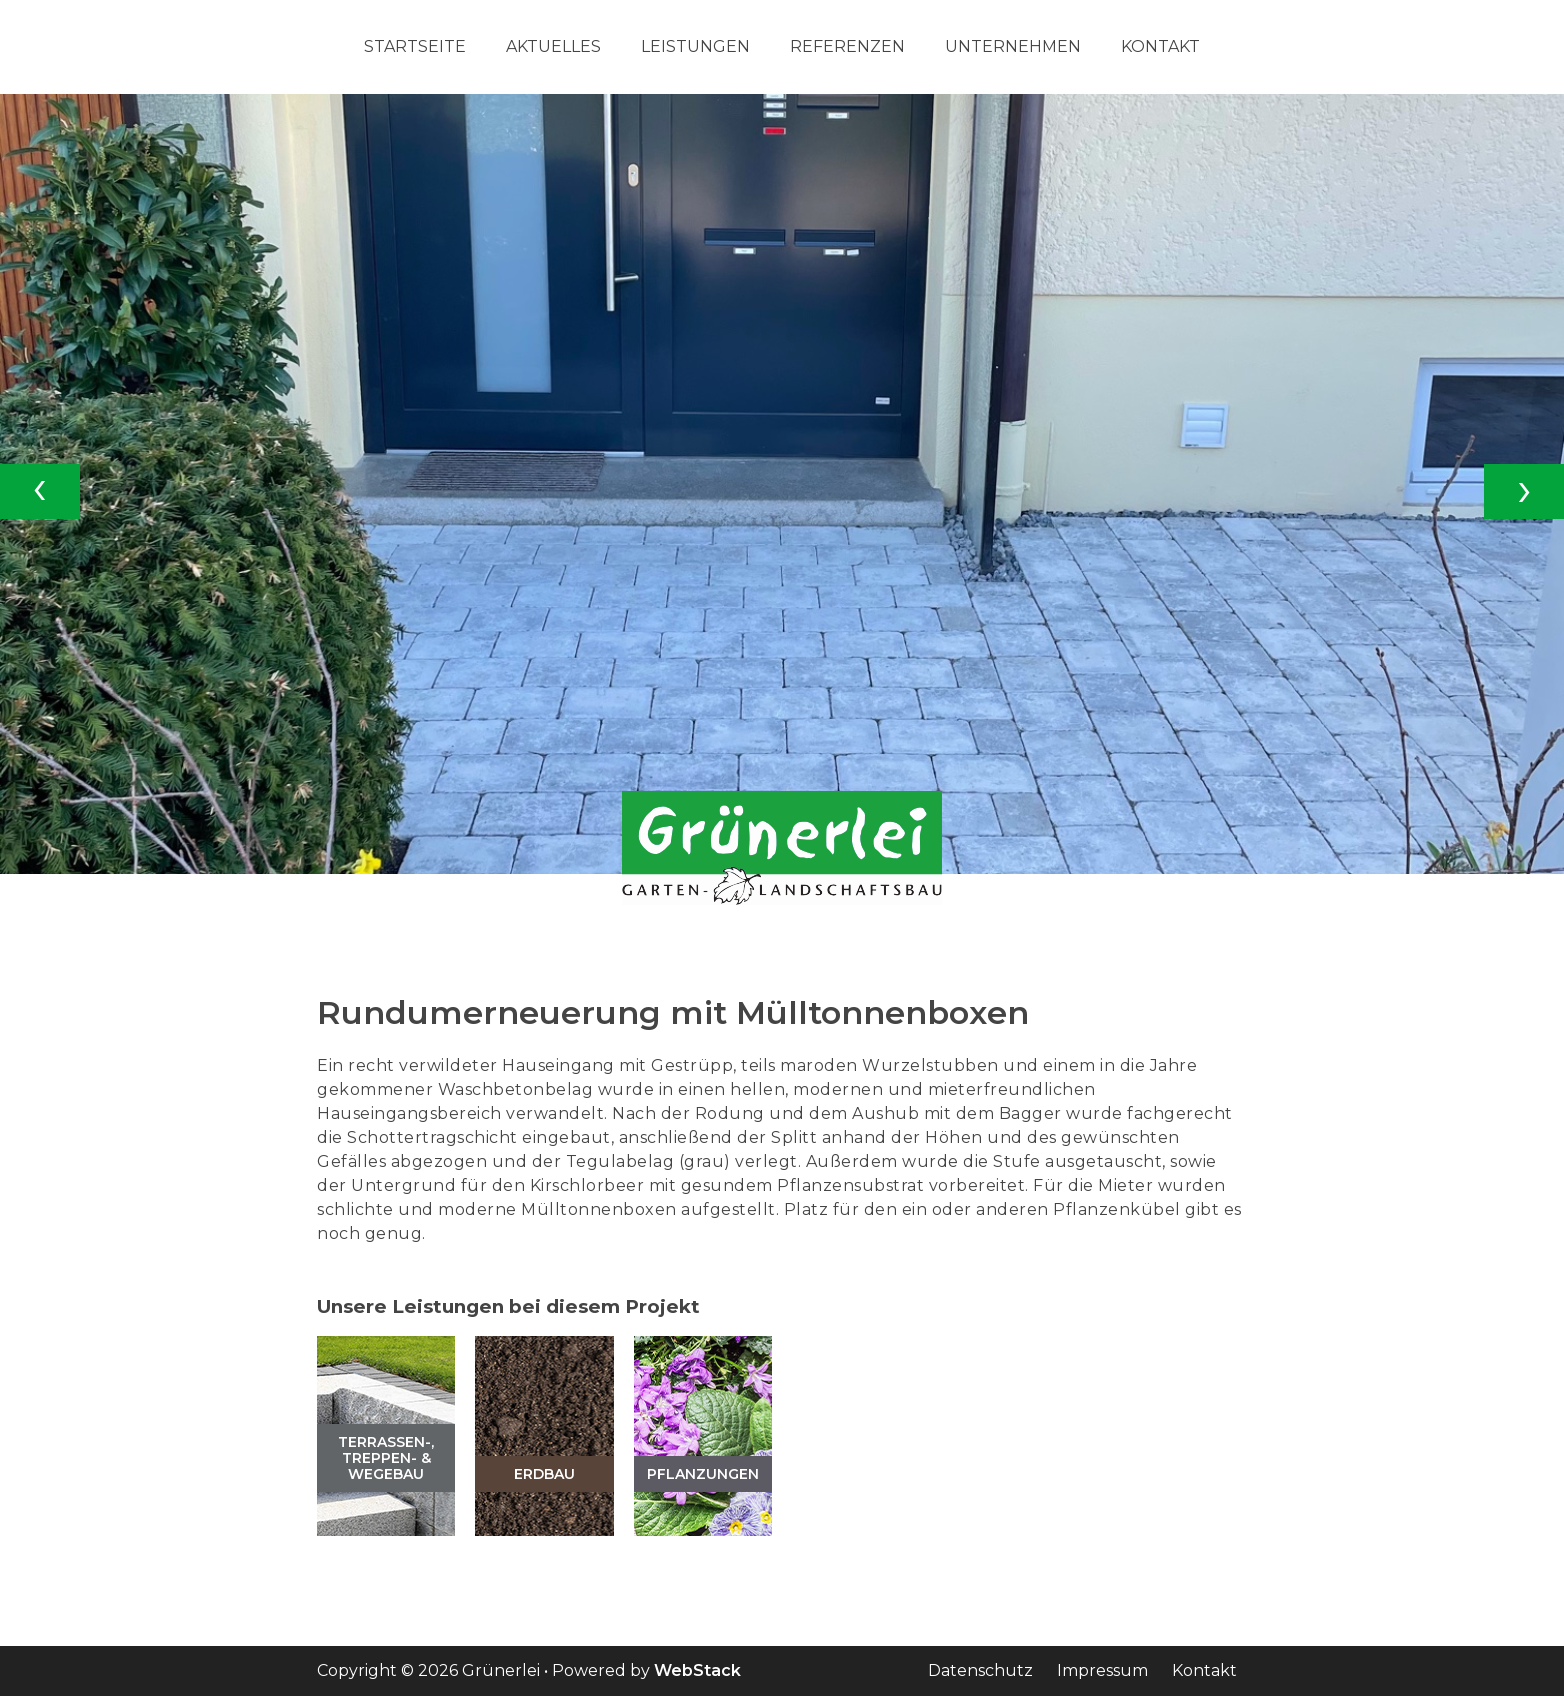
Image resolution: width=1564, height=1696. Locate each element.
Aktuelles (553, 47)
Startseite (415, 47)
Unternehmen (1013, 47)
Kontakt (1160, 47)
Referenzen (847, 47)
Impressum (1102, 1670)
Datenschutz (980, 1670)
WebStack (697, 1670)
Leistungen (695, 47)
